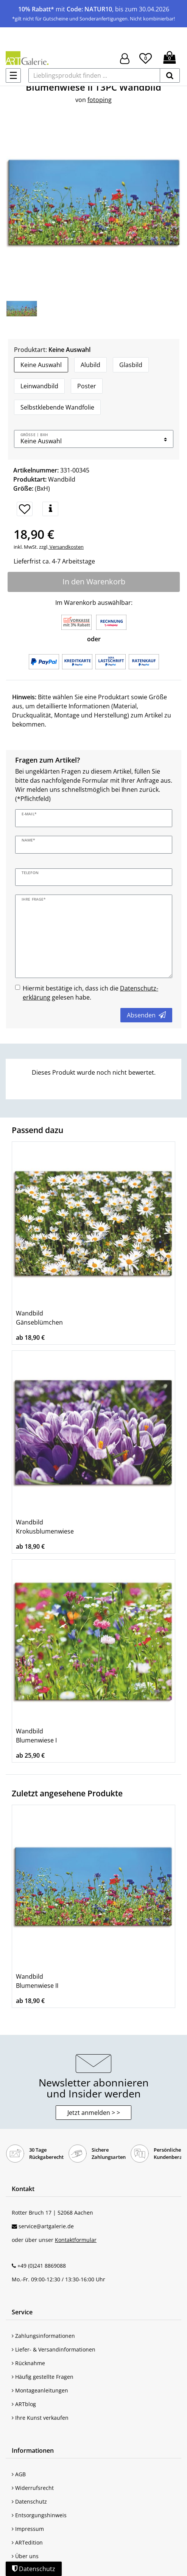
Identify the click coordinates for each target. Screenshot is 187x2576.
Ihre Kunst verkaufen (40, 2417)
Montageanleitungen (40, 2390)
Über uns (25, 2556)
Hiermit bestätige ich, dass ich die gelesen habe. (90, 993)
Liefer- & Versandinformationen (53, 2349)
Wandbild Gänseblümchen (39, 1317)
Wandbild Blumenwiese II (37, 1981)
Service (22, 2312)
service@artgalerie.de (46, 2226)
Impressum (28, 2528)
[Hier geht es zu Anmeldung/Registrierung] (125, 57)
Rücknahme (28, 2363)
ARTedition (27, 2542)
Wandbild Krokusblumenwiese (45, 1526)
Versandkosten (66, 546)
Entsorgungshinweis (39, 2515)
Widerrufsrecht (33, 2487)
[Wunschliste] (145, 57)
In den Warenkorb (93, 581)
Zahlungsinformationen (43, 2335)
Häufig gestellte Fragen (42, 2376)
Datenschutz (29, 2501)
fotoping (99, 100)
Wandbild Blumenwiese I (36, 1735)
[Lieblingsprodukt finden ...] (94, 75)
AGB (19, 2474)
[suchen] (170, 75)
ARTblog (24, 2404)
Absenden (146, 1015)
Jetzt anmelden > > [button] (93, 2112)
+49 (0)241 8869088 (41, 2265)
